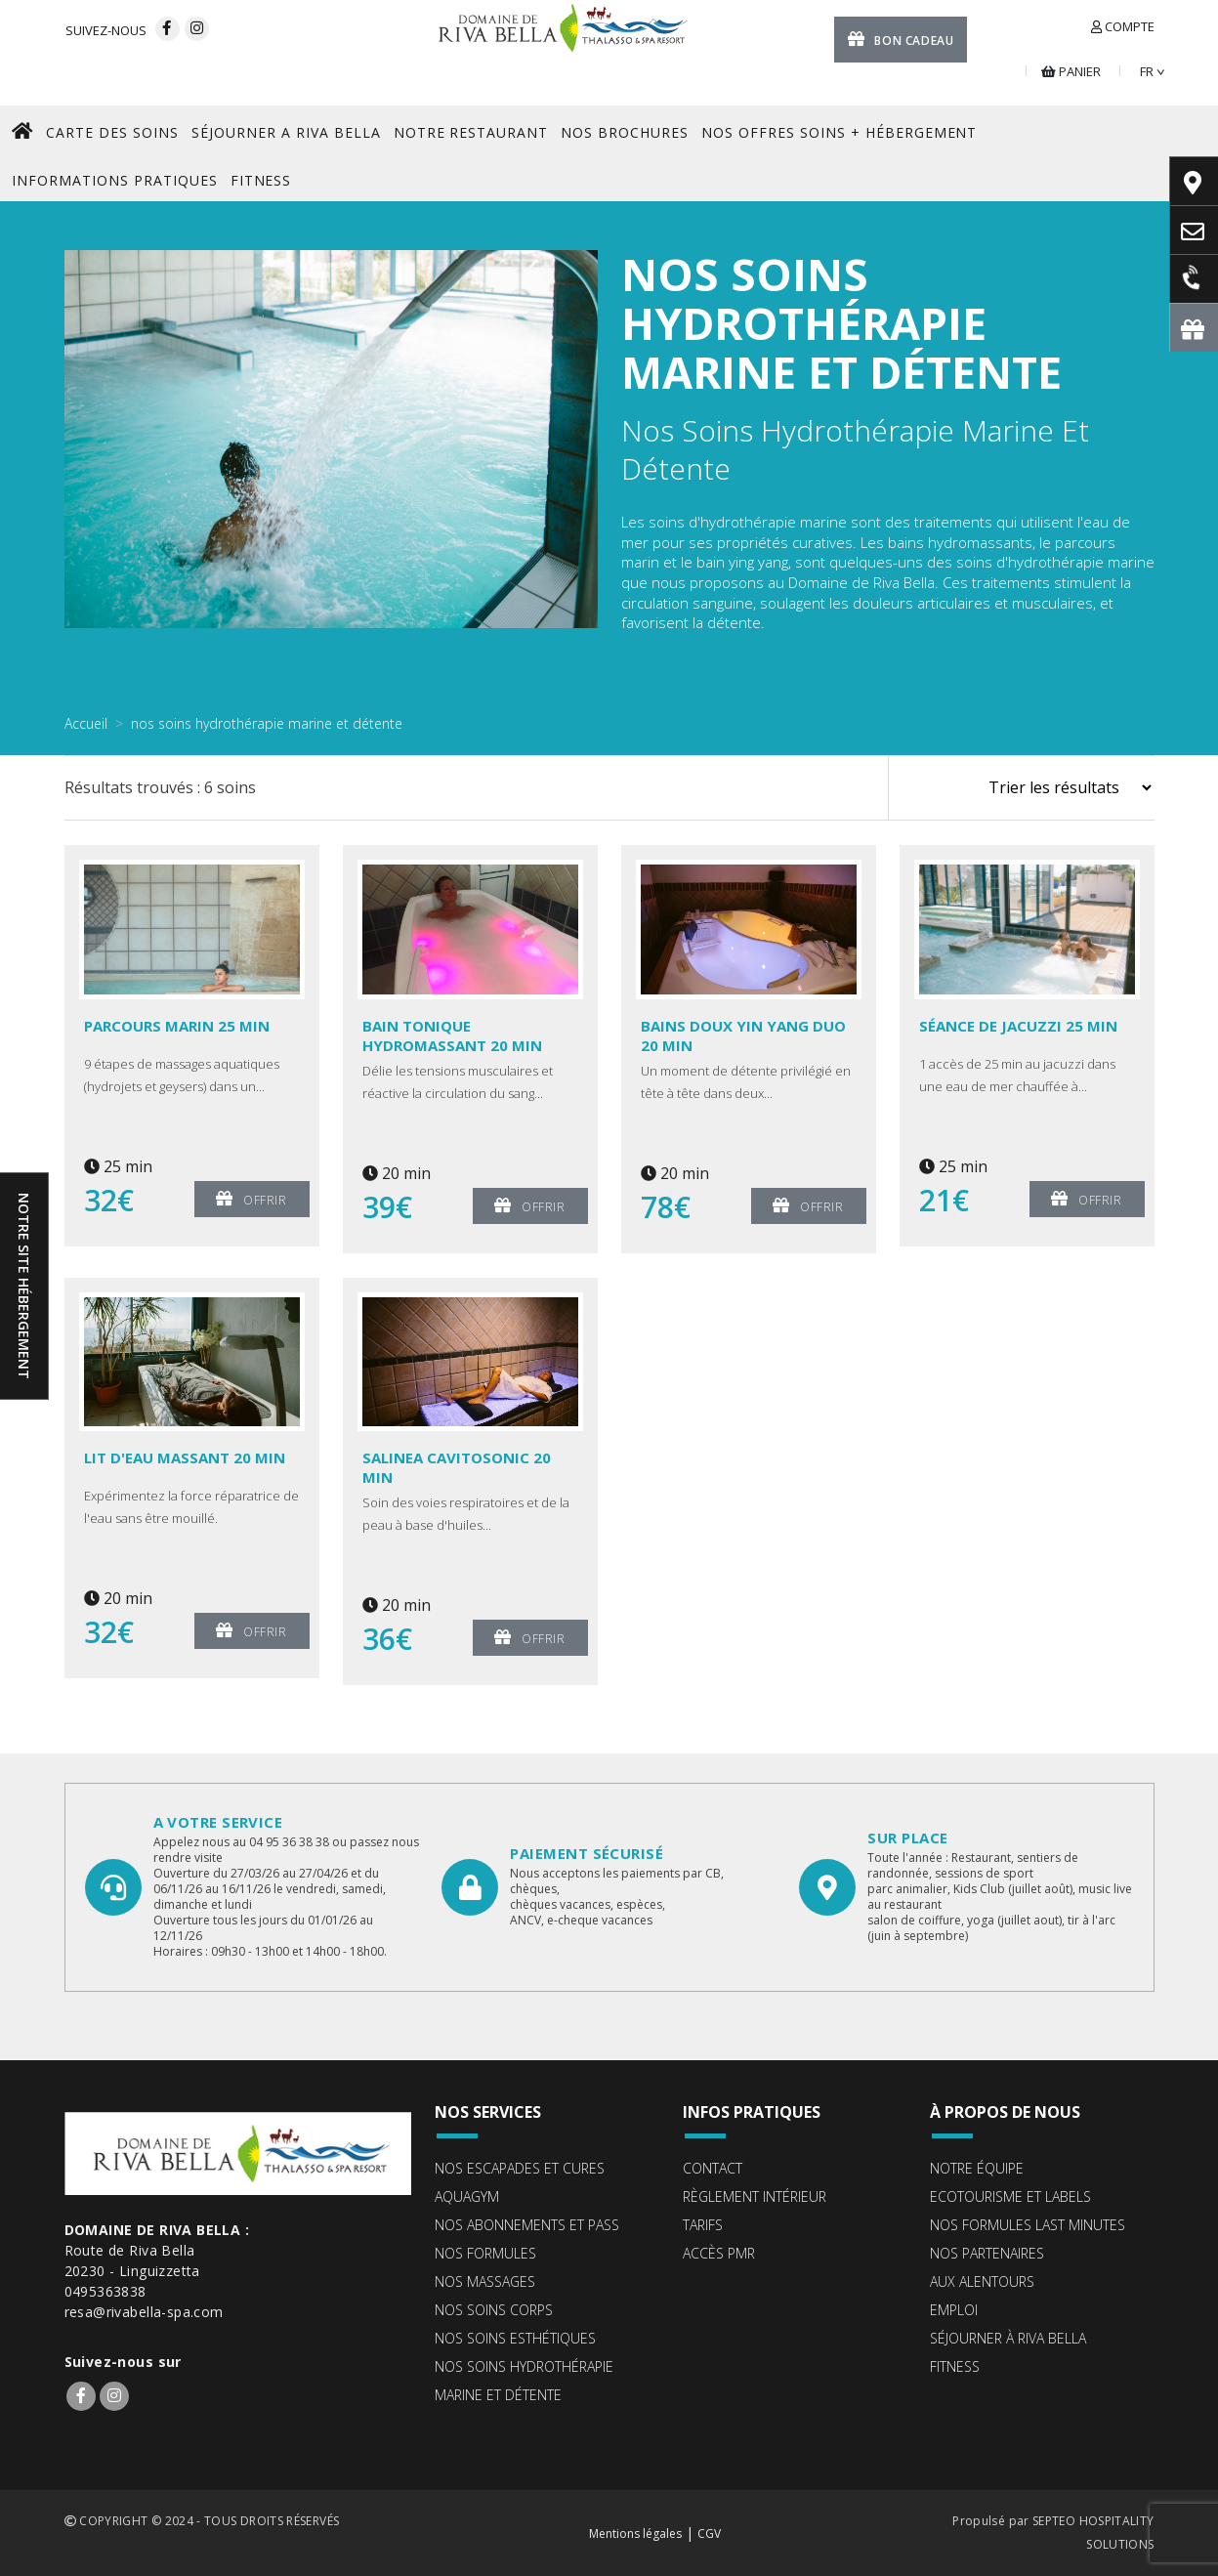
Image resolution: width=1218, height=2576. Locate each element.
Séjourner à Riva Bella (1008, 2338)
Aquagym (467, 2196)
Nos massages (485, 2281)
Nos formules (485, 2253)
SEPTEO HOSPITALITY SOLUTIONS (1093, 2533)
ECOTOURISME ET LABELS (1010, 2196)
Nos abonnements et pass (527, 2225)
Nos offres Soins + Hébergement (839, 132)
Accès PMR (719, 2253)
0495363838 (105, 2291)
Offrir (251, 1198)
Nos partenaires (987, 2253)
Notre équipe (977, 2168)
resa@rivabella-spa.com (144, 2311)
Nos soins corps (494, 2310)
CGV (709, 2533)
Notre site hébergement (24, 1286)
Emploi (954, 2310)
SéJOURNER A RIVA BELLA (286, 132)
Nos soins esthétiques (515, 2338)
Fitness (955, 2366)
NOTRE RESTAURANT (471, 132)
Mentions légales (635, 2533)
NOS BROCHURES (625, 132)
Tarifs (703, 2225)
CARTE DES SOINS (112, 132)
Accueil (85, 723)
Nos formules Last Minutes (1027, 2225)
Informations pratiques (115, 180)
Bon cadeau (901, 38)
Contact (712, 2168)
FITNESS (261, 180)
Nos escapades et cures (520, 2168)
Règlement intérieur (754, 2196)
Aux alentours (982, 2281)
